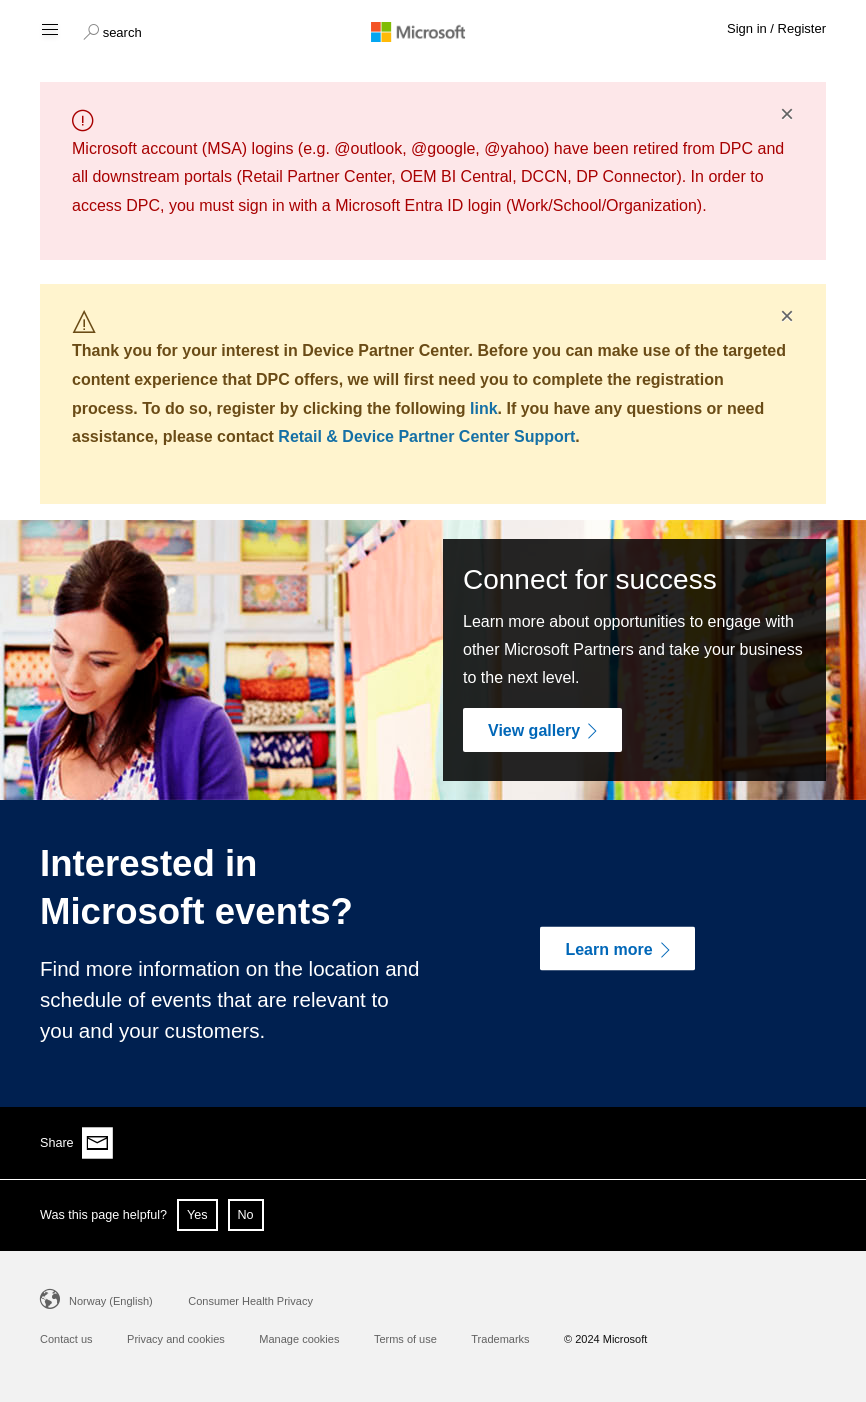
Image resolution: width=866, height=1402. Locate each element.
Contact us (66, 1339)
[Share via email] (98, 1143)
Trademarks (500, 1339)
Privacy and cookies (176, 1339)
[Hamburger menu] (48, 28)
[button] (112, 30)
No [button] (246, 1215)
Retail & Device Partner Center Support (426, 436)
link (484, 408)
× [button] (787, 114)
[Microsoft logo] (433, 31)
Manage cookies (299, 1339)
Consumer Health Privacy (250, 1301)
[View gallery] (542, 730)
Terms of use (405, 1339)
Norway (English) (111, 1301)
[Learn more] (617, 949)
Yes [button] (197, 1215)
